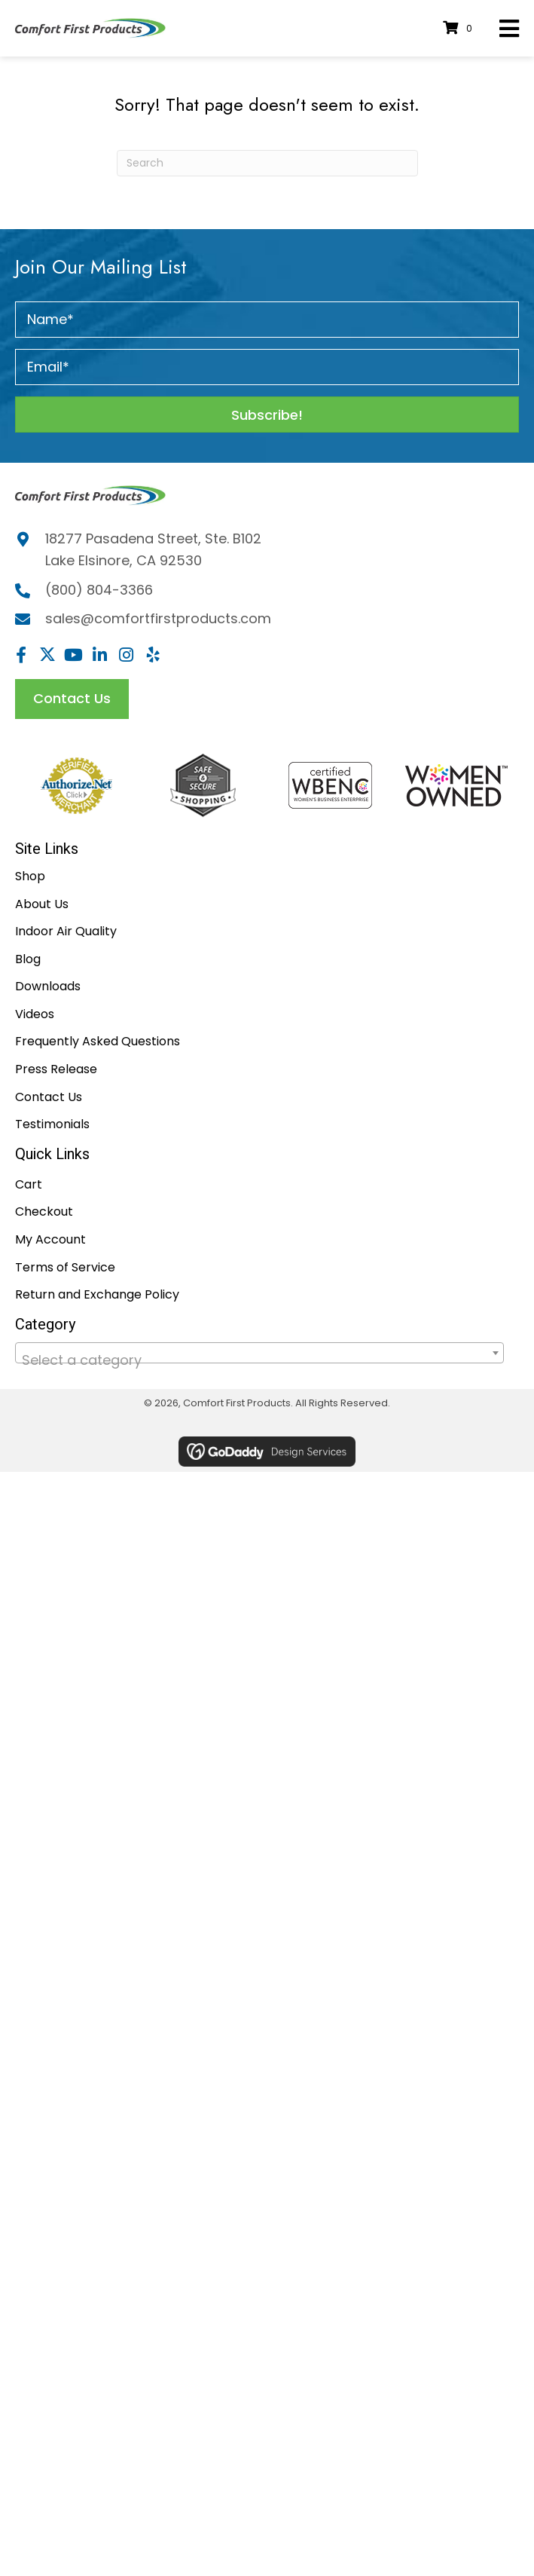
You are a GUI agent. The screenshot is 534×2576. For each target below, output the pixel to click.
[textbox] (259, 1360)
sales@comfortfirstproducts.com (158, 618)
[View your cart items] (460, 28)
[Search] (267, 163)
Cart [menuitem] (28, 1184)
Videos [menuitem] (34, 1014)
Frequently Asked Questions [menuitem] (97, 1041)
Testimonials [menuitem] (52, 1124)
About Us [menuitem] (42, 904)
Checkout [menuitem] (44, 1211)
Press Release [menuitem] (56, 1069)
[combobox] (259, 1352)
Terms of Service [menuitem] (65, 1267)
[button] (267, 414)
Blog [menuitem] (28, 959)
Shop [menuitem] (30, 876)
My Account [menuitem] (50, 1239)
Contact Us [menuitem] (48, 1097)
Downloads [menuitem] (48, 986)
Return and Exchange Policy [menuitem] (97, 1294)
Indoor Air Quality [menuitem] (66, 931)
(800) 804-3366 (99, 589)
